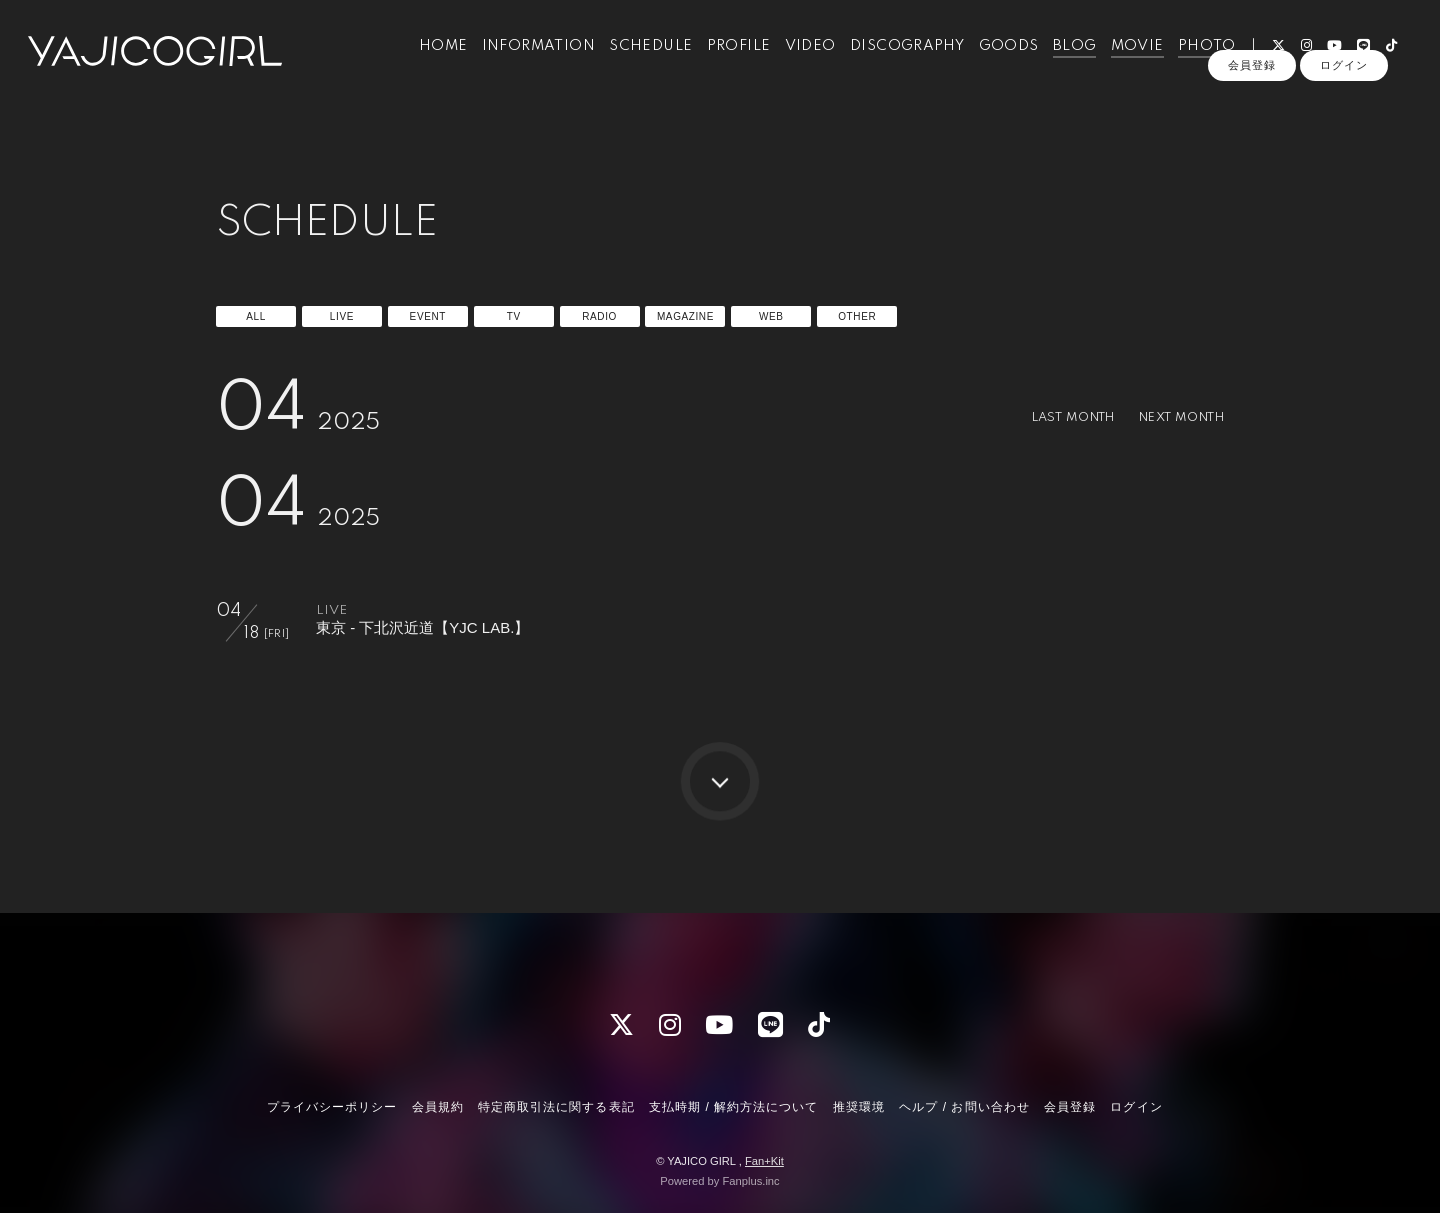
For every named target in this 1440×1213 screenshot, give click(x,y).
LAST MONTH (1054, 417)
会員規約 (438, 1107)
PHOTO (1196, 58)
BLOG (1064, 58)
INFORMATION (527, 58)
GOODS (997, 58)
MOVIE (1125, 58)
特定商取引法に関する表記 (556, 1107)
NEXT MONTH (1175, 417)
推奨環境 (859, 1107)
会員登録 (1252, 92)
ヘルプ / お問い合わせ (964, 1107)
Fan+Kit (764, 1161)
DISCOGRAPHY (896, 58)
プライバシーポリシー (332, 1107)
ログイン (1344, 92)
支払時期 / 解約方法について (734, 1107)
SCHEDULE (639, 58)
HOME (432, 58)
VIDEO (799, 58)
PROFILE (728, 58)
